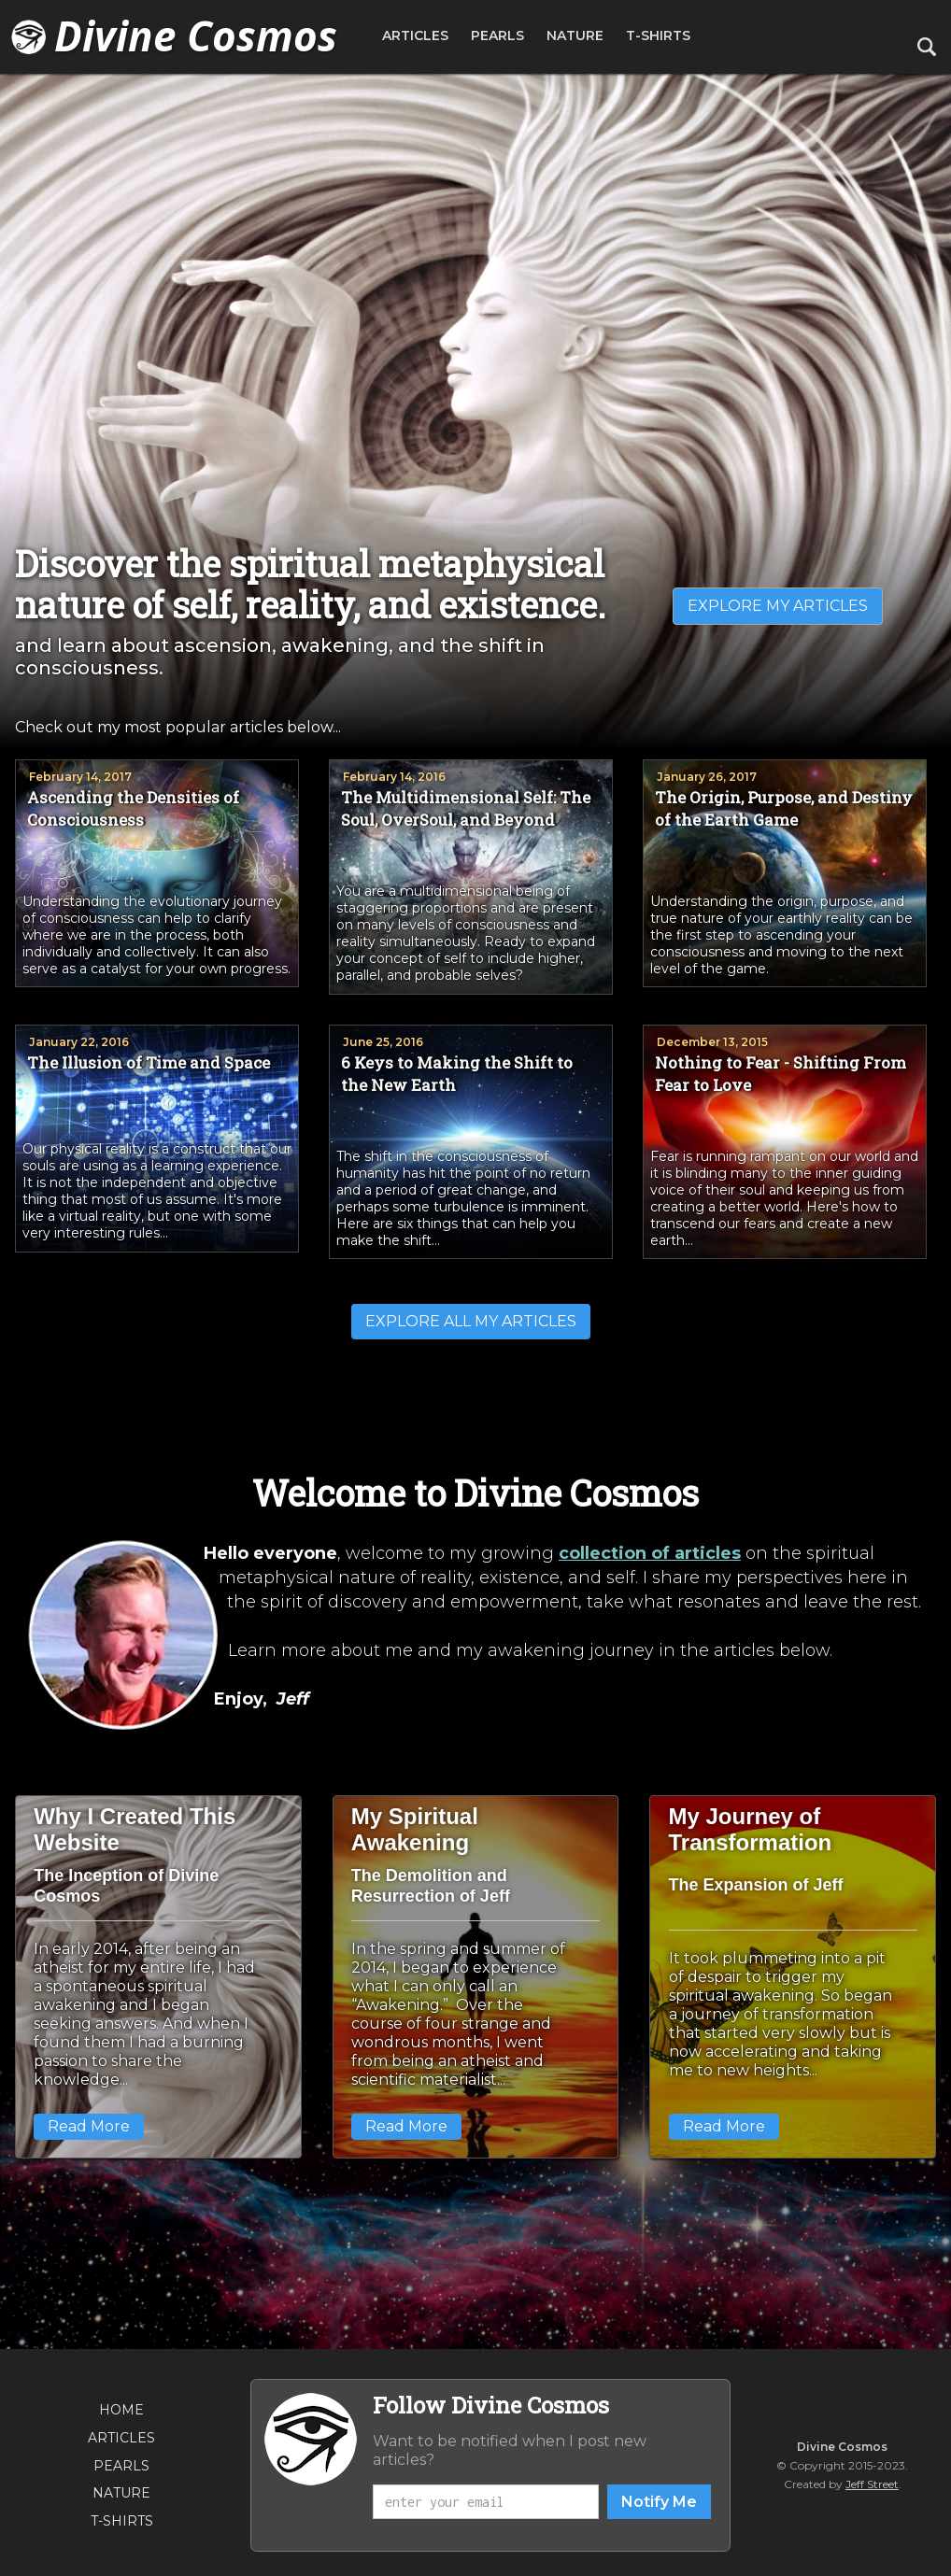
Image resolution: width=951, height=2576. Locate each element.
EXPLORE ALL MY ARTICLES (470, 1321)
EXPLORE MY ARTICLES (778, 606)
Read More (89, 2126)
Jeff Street (872, 2484)
